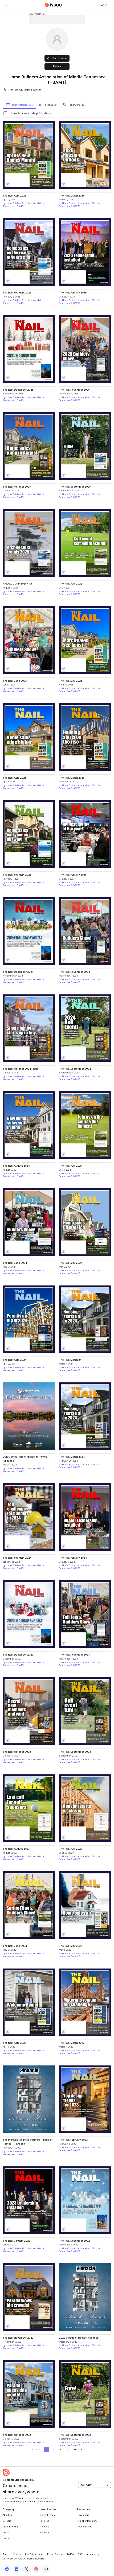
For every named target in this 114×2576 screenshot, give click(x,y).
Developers (83, 2515)
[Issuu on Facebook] (7, 2569)
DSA (80, 2554)
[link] (103, 4)
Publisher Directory (87, 2521)
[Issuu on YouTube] (46, 2569)
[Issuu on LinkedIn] (17, 2569)
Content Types (47, 2515)
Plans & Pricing (10, 2526)
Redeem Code (84, 2526)
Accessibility (92, 2554)
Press (6, 2532)
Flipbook (44, 2526)
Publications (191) (19, 105)
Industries (45, 2532)
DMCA (70, 2554)
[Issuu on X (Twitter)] (26, 2569)
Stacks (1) (48, 105)
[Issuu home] (53, 5)
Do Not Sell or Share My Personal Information (24, 2559)
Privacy (17, 2554)
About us (7, 2515)
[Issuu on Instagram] (36, 2569)
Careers (7, 2521)
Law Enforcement (34, 2554)
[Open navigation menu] (6, 4)
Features (44, 2521)
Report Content (55, 2554)
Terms (6, 2554)
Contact (7, 2538)
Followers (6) (73, 105)
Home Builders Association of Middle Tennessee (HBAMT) (23, 204)
